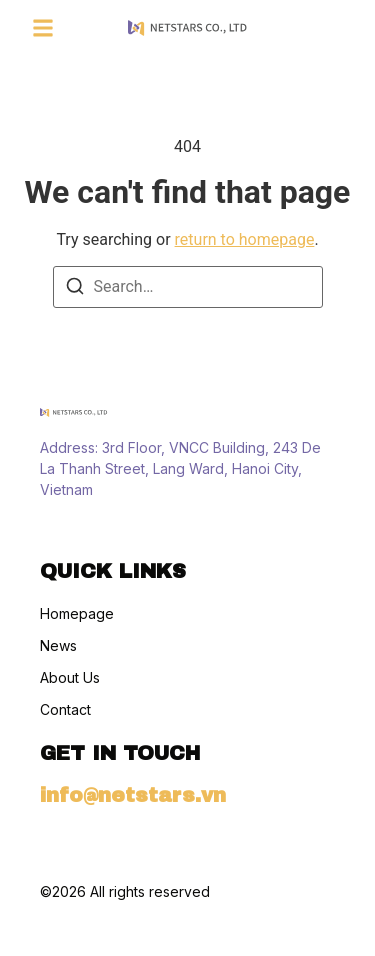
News (58, 646)
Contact (65, 710)
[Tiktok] (86, 530)
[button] (43, 28)
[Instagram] (50, 530)
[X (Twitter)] (122, 530)
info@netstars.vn (133, 795)
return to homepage (245, 239)
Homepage (77, 614)
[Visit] (307, 28)
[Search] (75, 289)
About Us (70, 678)
